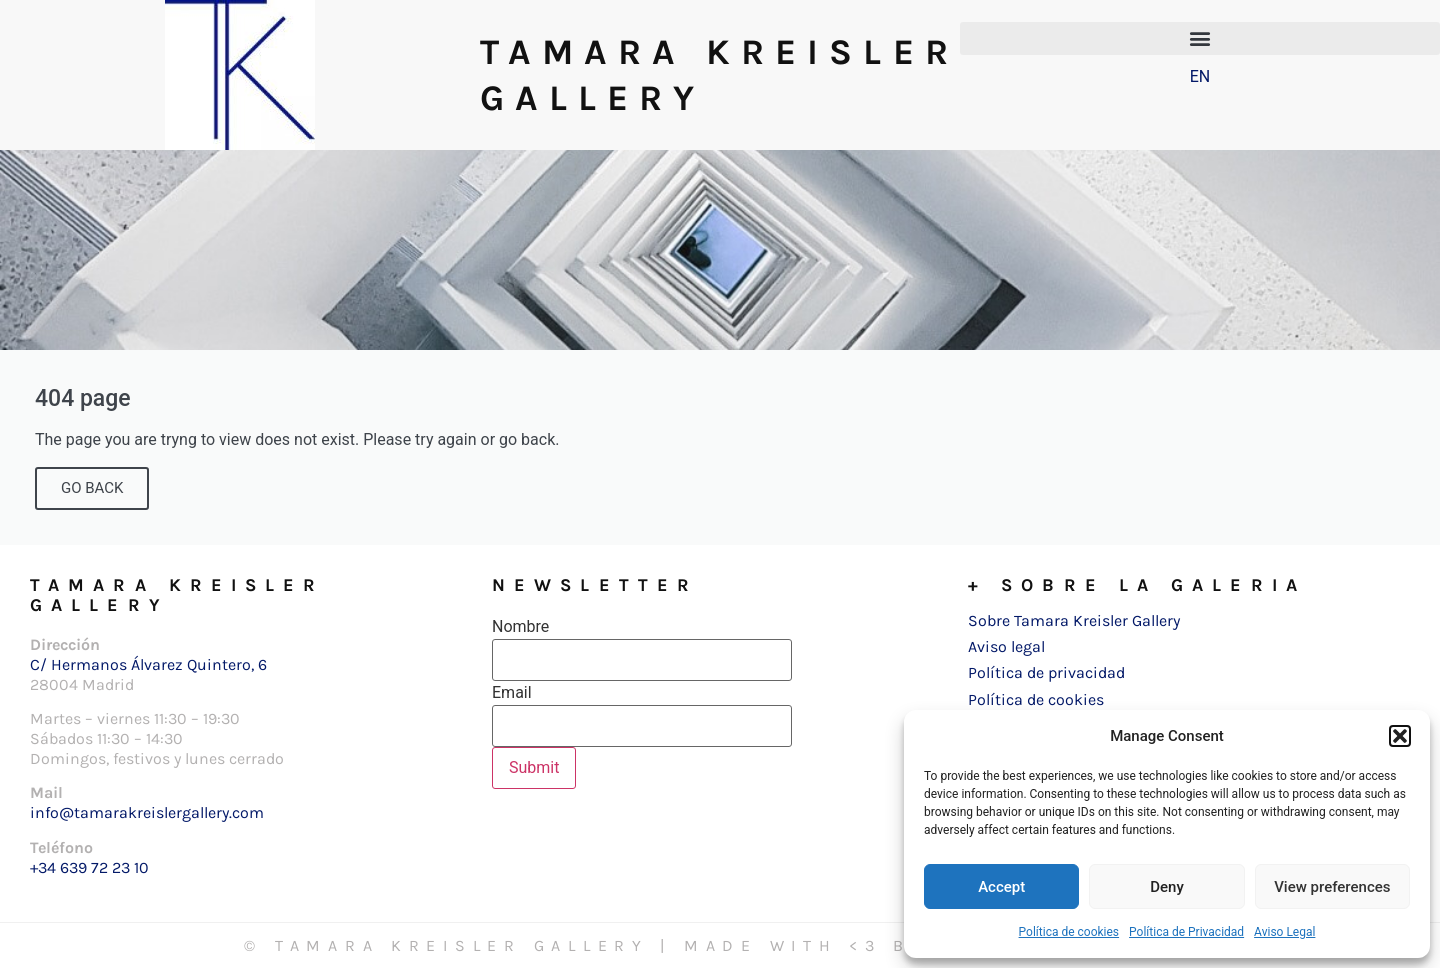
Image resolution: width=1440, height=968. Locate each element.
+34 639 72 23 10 (89, 867)
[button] (1400, 736)
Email (512, 693)
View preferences (1332, 887)
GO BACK (92, 488)
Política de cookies (1069, 932)
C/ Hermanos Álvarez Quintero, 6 (148, 664)
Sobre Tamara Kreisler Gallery (1074, 620)
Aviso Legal (1284, 932)
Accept (1001, 887)
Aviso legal (1006, 646)
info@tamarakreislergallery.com (147, 812)
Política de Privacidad (1186, 932)
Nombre (520, 627)
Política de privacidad (1046, 672)
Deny (1167, 887)
